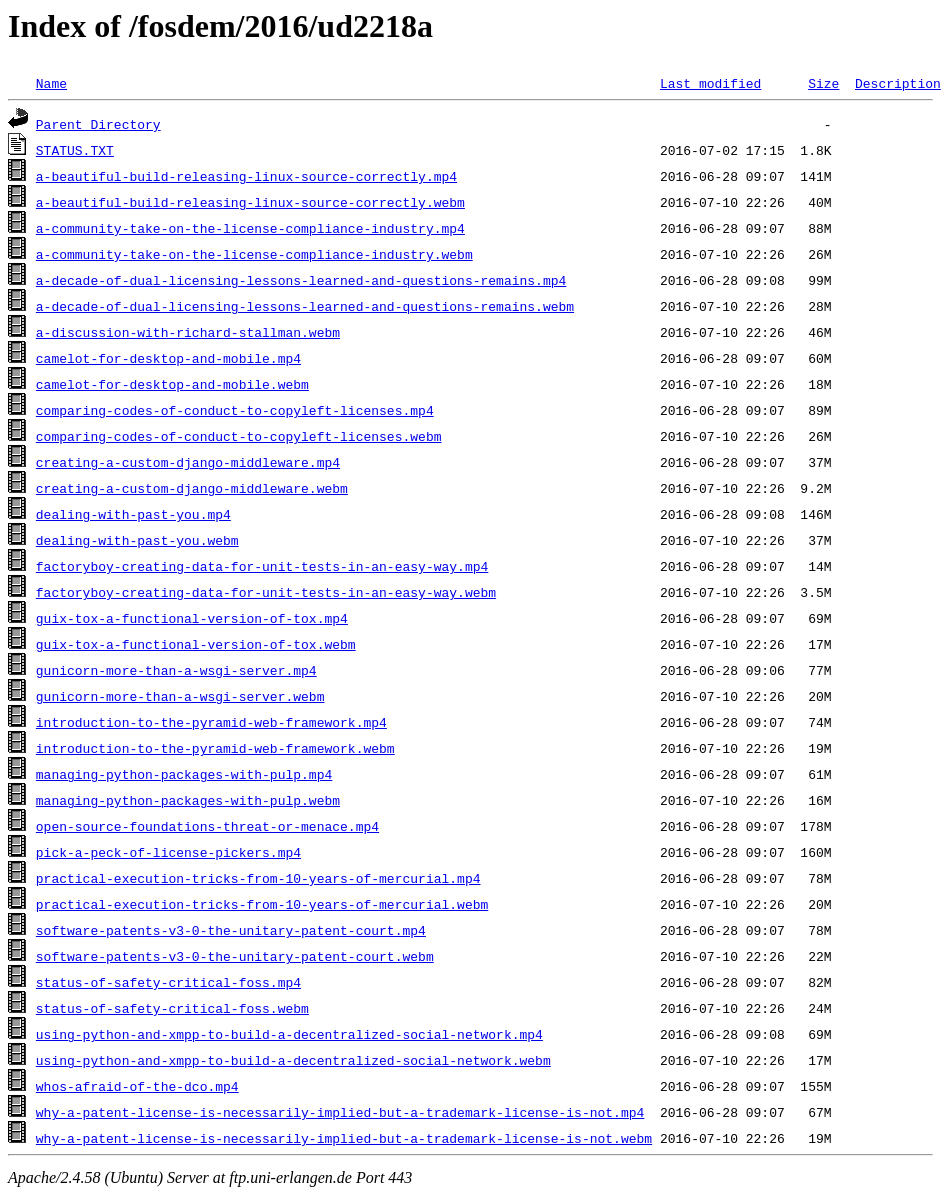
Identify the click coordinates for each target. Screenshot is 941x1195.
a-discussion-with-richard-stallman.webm (188, 332)
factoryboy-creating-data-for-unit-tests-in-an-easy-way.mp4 (262, 566)
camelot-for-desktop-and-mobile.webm (172, 384)
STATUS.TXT (75, 150)
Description (898, 83)
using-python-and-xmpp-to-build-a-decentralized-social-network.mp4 (289, 1034)
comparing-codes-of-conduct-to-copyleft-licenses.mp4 (235, 410)
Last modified (710, 83)
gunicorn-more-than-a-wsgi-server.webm (180, 696)
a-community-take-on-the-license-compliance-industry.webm (254, 254)
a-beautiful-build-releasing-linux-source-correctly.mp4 (246, 176)
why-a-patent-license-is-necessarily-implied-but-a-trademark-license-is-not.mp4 (340, 1112)
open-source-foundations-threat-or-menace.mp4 (207, 826)
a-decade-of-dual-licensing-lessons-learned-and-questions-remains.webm (305, 306)
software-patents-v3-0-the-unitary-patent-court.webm (235, 956)
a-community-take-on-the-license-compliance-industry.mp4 (250, 228)
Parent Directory (98, 124)
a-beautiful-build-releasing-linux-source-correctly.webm (250, 202)
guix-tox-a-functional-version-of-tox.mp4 (192, 618)
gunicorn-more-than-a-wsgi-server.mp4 (176, 670)
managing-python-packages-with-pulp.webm (188, 800)
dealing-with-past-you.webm (137, 540)
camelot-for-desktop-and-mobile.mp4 (168, 358)
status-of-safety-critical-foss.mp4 (168, 982)
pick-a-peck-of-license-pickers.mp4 (168, 852)
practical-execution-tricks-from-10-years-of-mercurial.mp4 (258, 878)
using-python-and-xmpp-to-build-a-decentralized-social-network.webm (293, 1060)
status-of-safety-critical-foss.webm (172, 1008)
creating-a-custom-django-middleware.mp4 (188, 462)
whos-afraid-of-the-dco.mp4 (137, 1086)
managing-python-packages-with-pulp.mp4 (184, 774)
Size (823, 83)
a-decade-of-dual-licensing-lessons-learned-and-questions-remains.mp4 (301, 280)
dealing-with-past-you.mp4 (133, 514)
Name (51, 83)
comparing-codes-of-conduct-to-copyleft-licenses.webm (239, 436)
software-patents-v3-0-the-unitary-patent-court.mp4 (231, 930)
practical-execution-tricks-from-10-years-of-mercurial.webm (262, 904)
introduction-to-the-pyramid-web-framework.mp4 (211, 722)
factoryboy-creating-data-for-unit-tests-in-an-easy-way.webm (266, 592)
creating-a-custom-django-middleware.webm (192, 488)
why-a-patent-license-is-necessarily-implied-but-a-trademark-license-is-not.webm (344, 1138)
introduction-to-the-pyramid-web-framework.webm (215, 748)
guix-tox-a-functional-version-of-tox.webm (196, 644)
